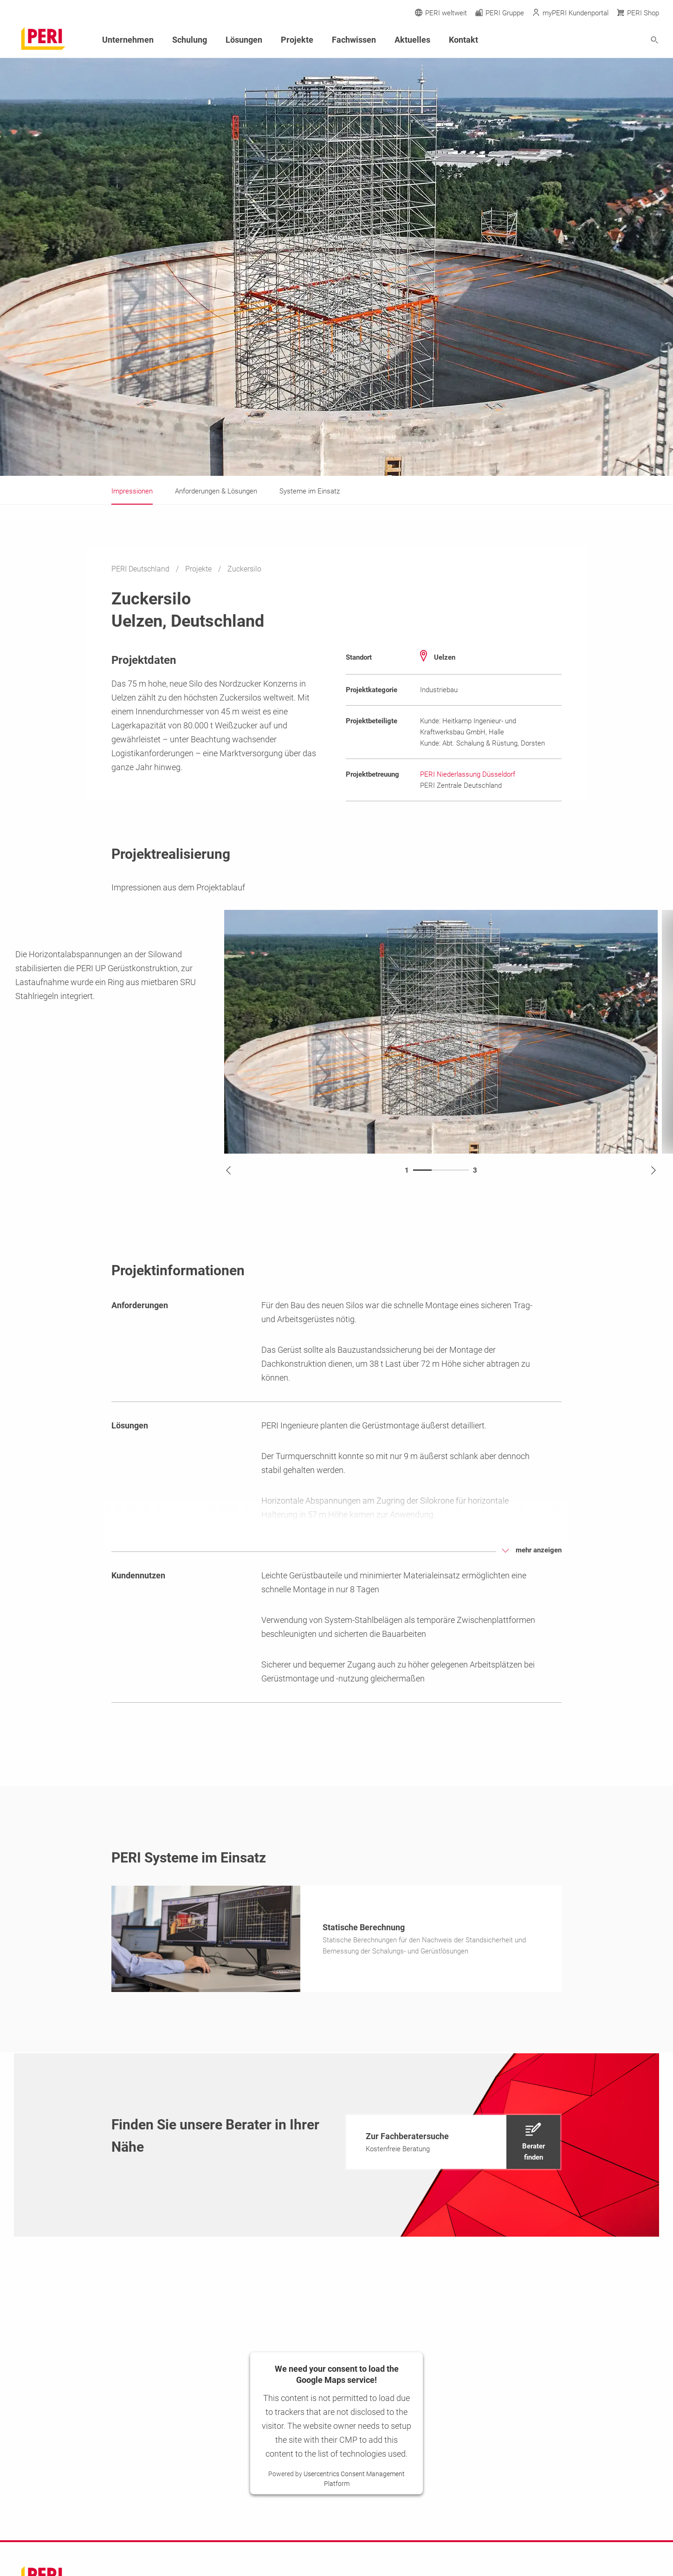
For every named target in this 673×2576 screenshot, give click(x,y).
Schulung (189, 40)
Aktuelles (412, 40)
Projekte (199, 569)
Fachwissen (354, 40)
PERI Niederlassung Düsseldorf (467, 774)
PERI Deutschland (141, 569)
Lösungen (244, 40)
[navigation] (453, 2145)
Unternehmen (128, 40)
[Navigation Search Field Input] (603, 40)
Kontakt (463, 40)
